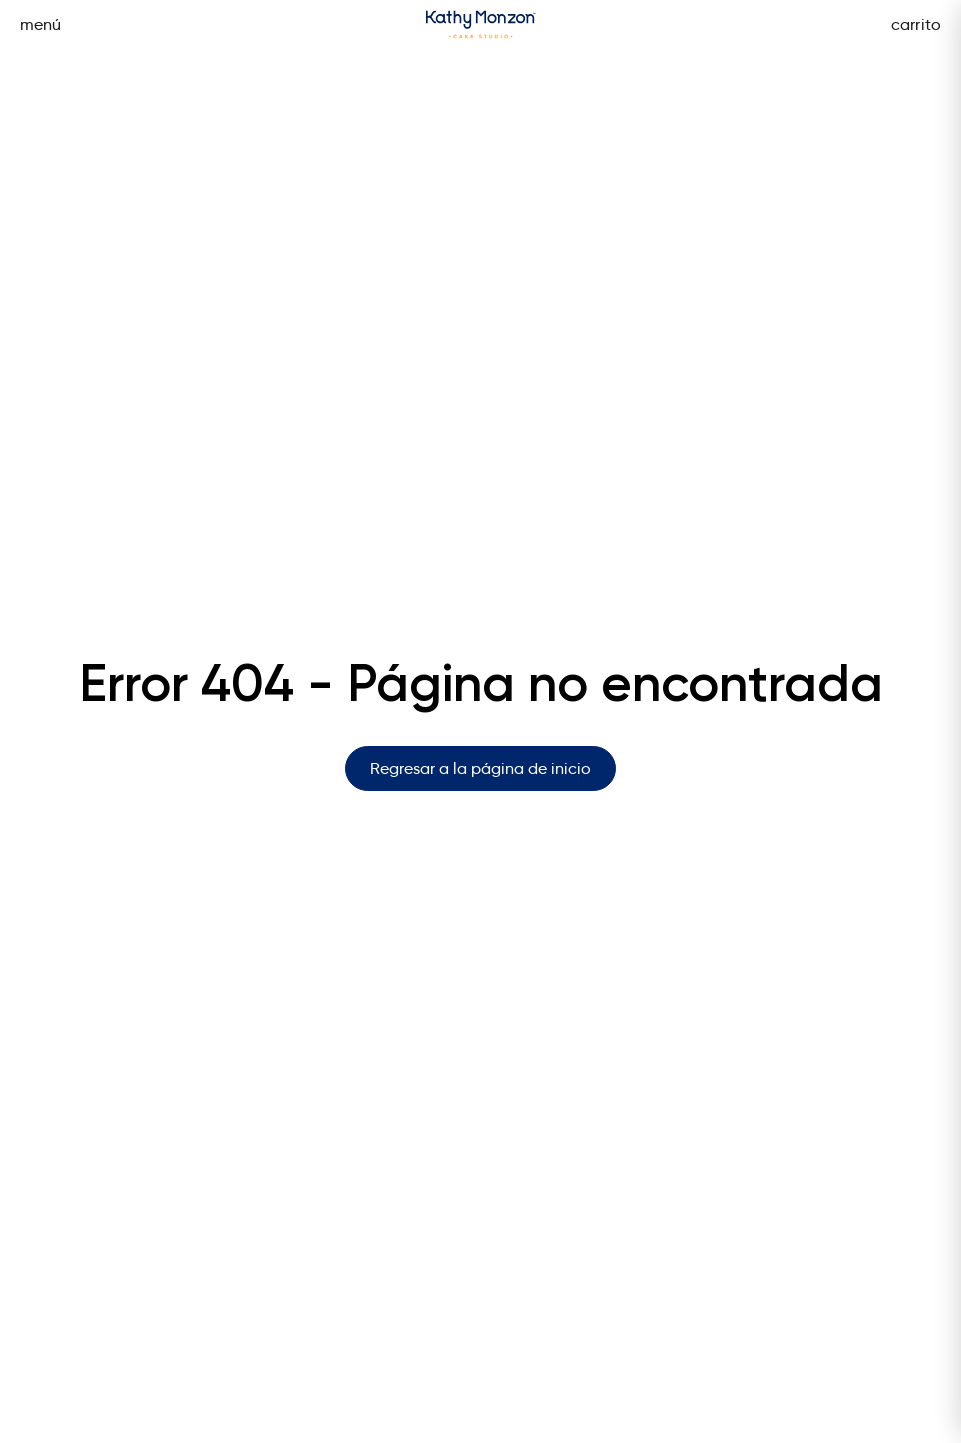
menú (41, 24)
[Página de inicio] (481, 24)
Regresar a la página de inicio (480, 768)
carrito (916, 24)
